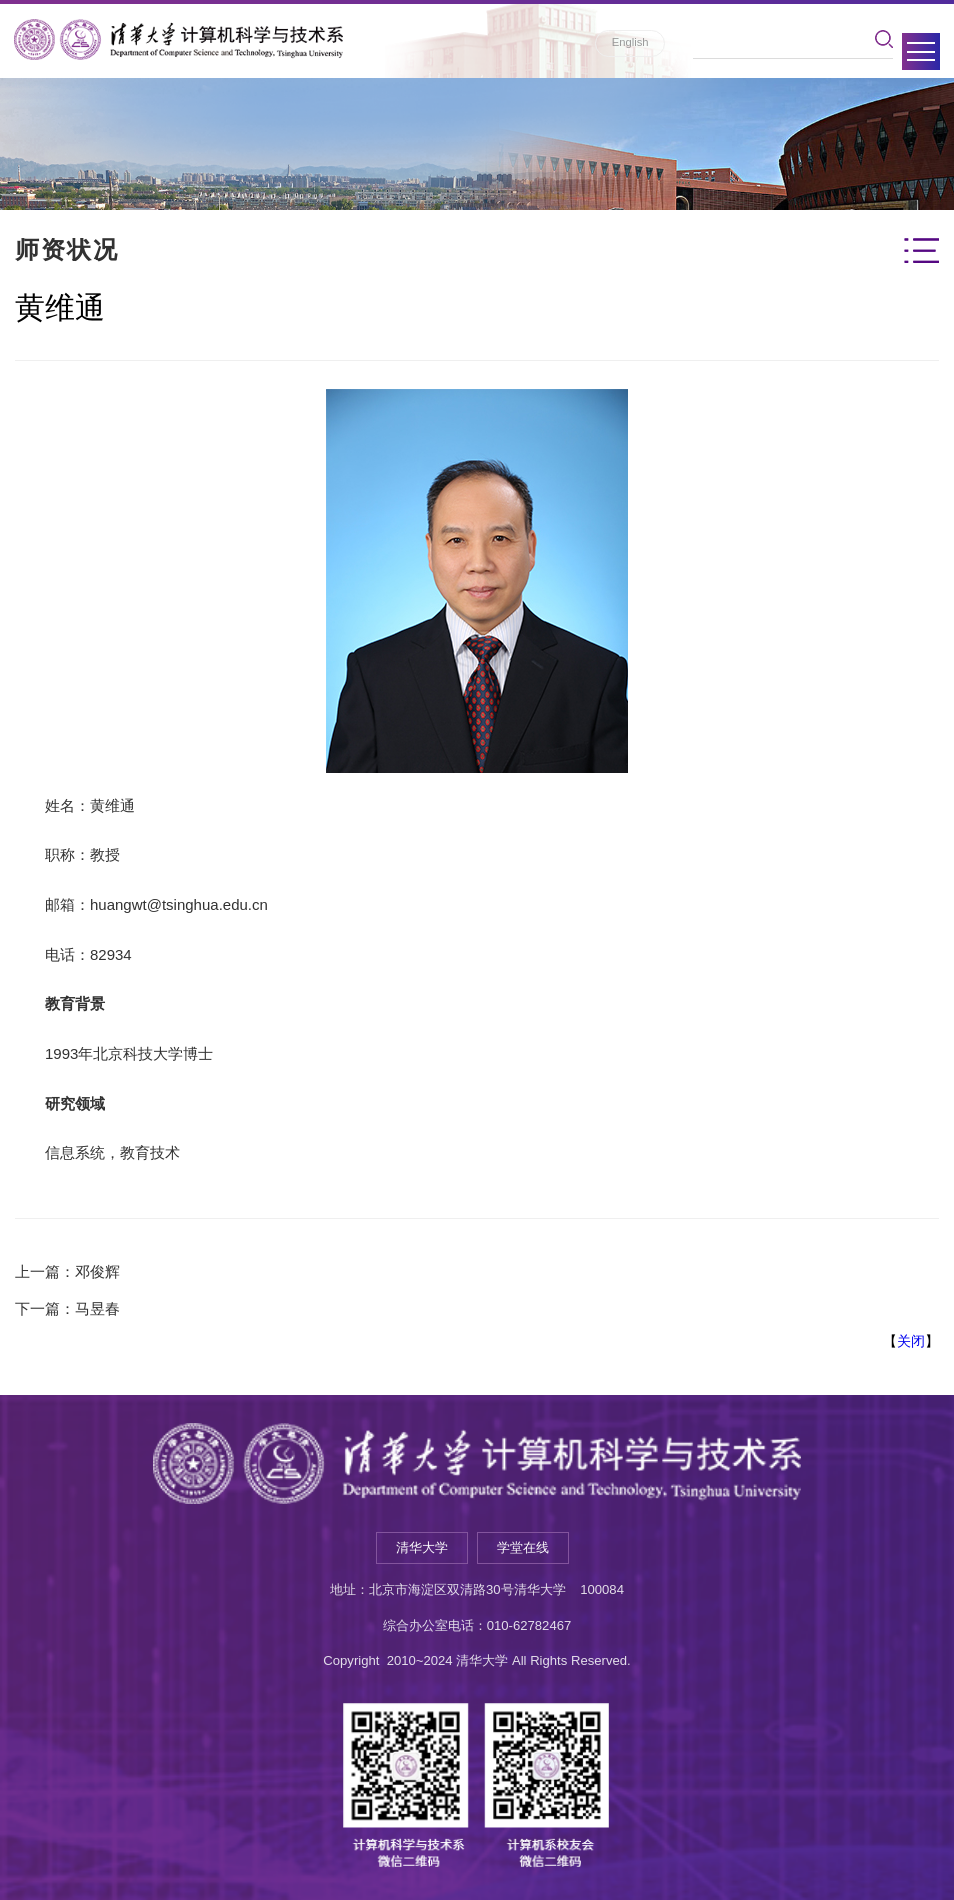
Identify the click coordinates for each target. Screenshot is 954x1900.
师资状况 (67, 250)
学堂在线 (523, 1547)
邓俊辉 (97, 1271)
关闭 (911, 1341)
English (630, 42)
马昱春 (97, 1308)
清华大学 (422, 1547)
